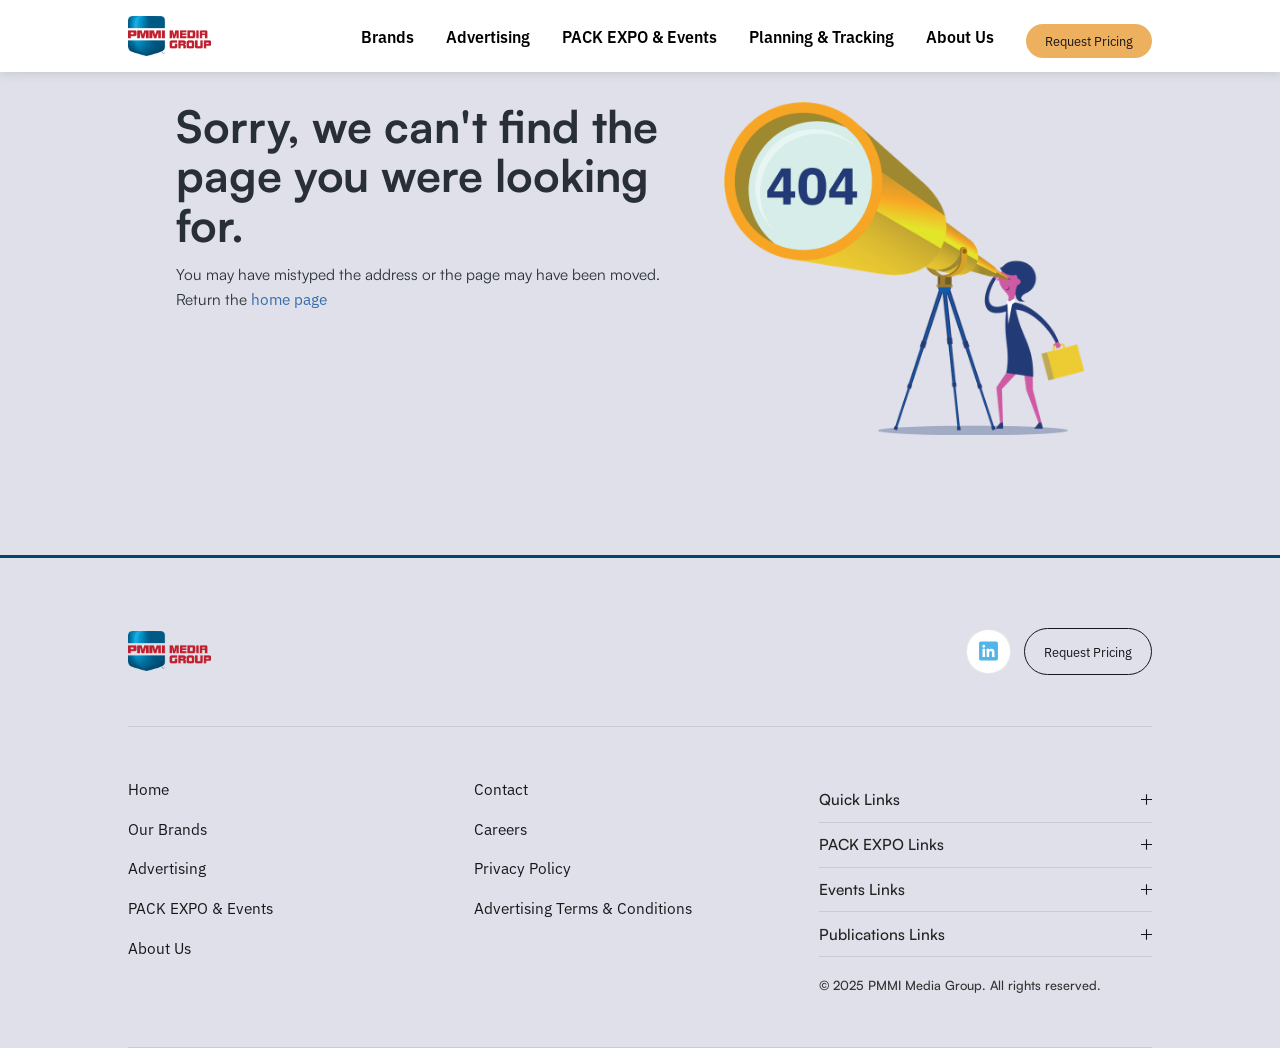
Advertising (488, 36)
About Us (960, 36)
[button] (985, 800)
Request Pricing (1088, 651)
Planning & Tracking (821, 36)
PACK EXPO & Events (639, 36)
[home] (169, 36)
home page (289, 298)
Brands (387, 36)
